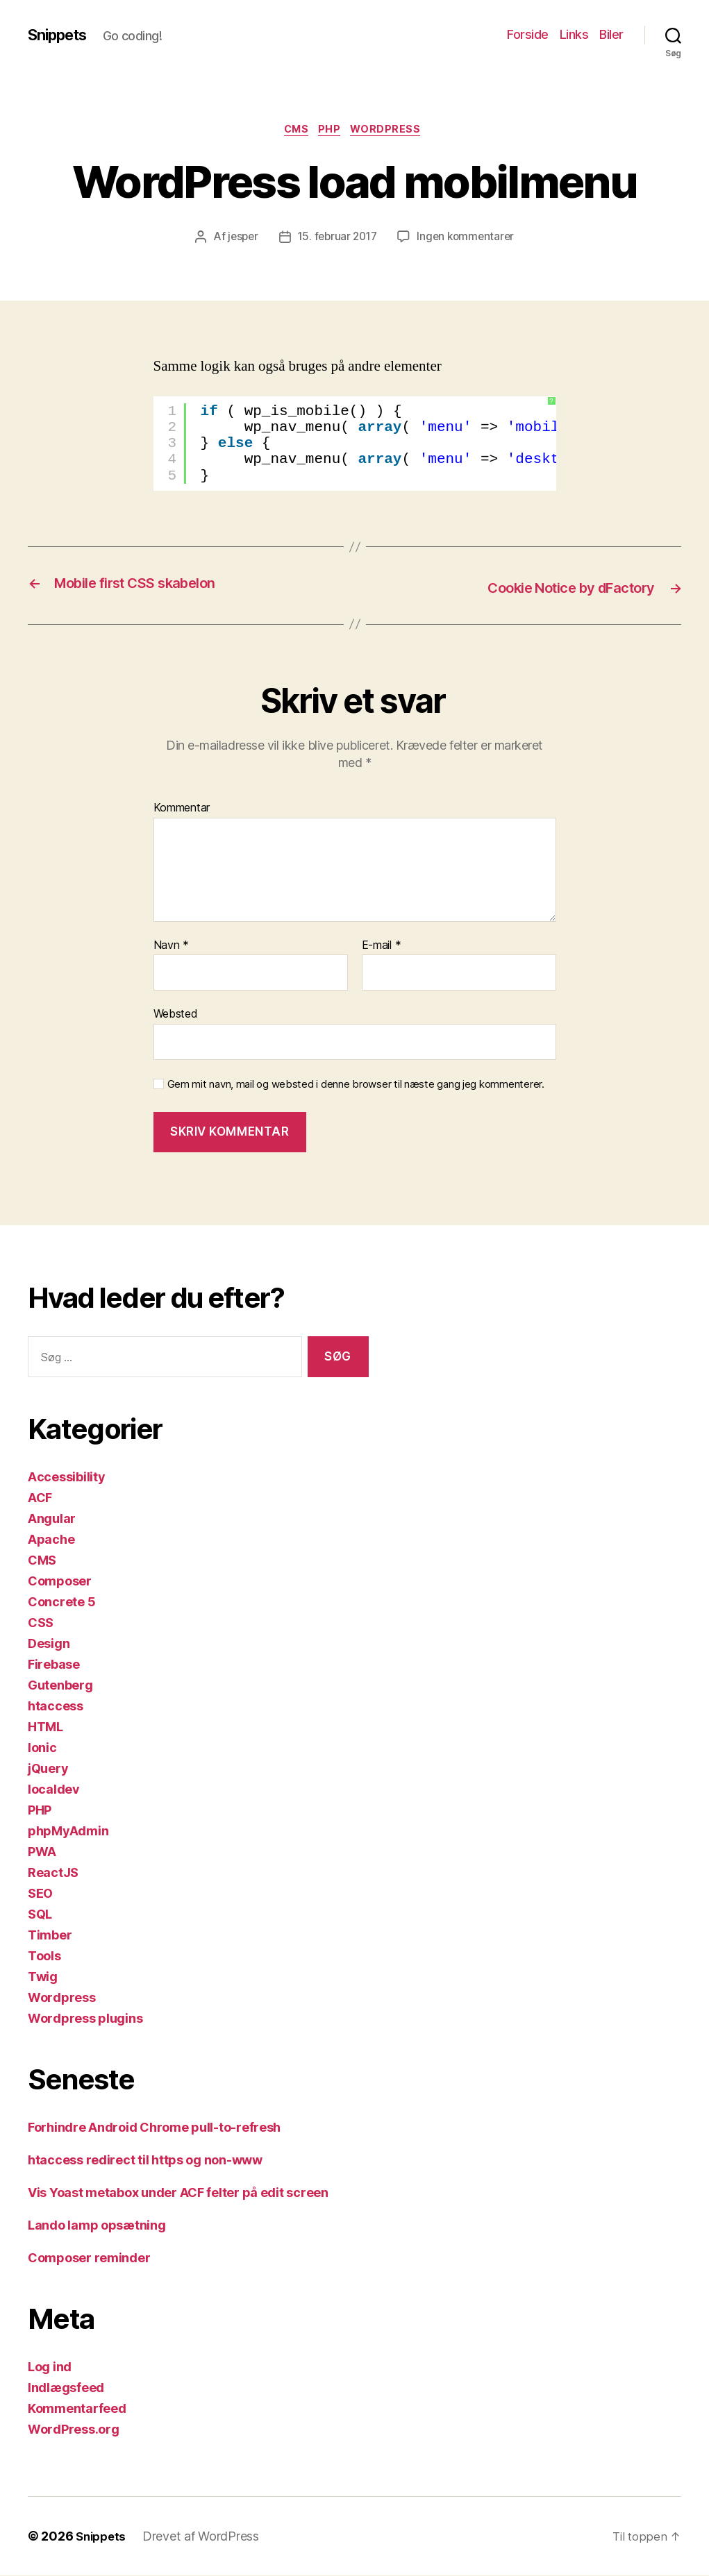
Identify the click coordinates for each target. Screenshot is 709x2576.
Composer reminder (89, 2258)
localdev (54, 1790)
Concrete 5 (61, 1602)
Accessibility (67, 1477)
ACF (40, 1498)
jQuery (48, 1769)
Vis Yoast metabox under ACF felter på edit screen (178, 2193)
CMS (294, 131)
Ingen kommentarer (469, 239)
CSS (40, 1623)
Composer (60, 1581)
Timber (50, 1935)
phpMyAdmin (68, 1831)
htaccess (55, 1706)
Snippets (61, 34)
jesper (239, 239)
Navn (171, 946)
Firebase (54, 1665)
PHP (332, 131)
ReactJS (53, 1873)
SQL (40, 1915)
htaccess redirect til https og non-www (145, 2160)
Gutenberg (60, 1685)
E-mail (381, 946)
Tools (44, 1956)
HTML (45, 1727)
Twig (43, 1977)
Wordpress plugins (85, 2019)
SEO (40, 1894)
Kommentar (181, 809)
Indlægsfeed (66, 2388)
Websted (175, 1015)
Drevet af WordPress (205, 2536)
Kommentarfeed (77, 2409)
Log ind (50, 2367)
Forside (528, 34)
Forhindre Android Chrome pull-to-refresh (154, 2128)
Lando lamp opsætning (97, 2226)
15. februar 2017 (336, 239)
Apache (51, 1540)
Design (48, 1644)
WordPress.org (73, 2430)
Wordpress (393, 131)
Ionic (42, 1748)
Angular (52, 1519)
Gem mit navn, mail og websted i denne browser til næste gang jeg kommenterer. (355, 1085)
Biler (611, 34)
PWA (42, 1852)
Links (574, 34)
